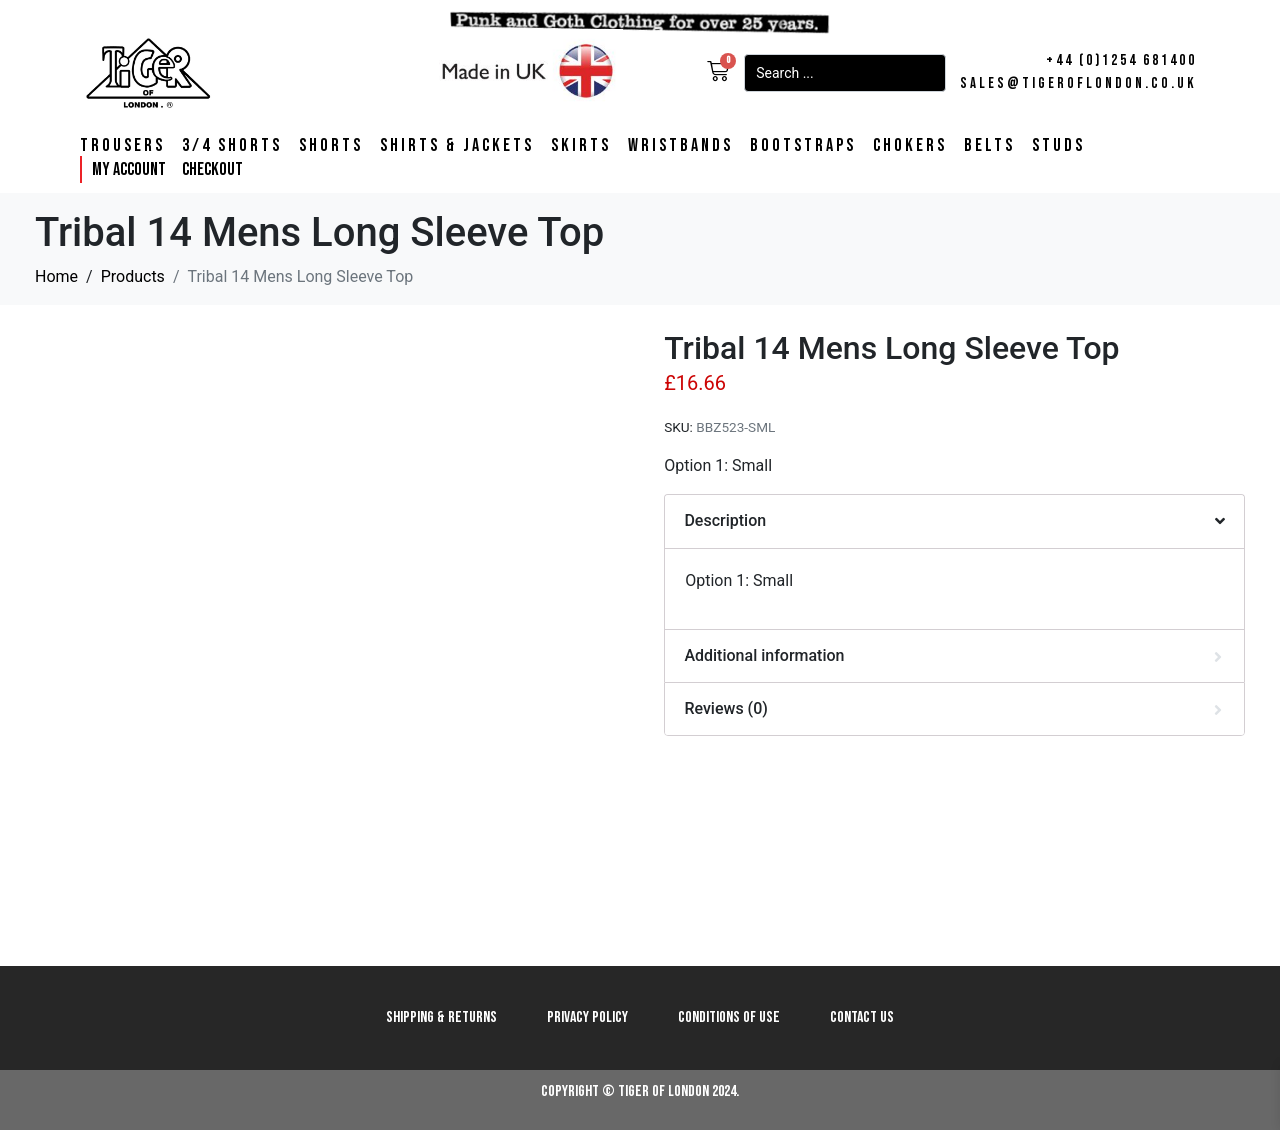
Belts (989, 146)
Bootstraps (803, 146)
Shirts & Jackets (457, 146)
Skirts (581, 146)
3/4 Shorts (232, 146)
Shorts (331, 146)
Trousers (122, 146)
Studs (1058, 146)
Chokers (910, 146)
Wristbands (680, 146)
